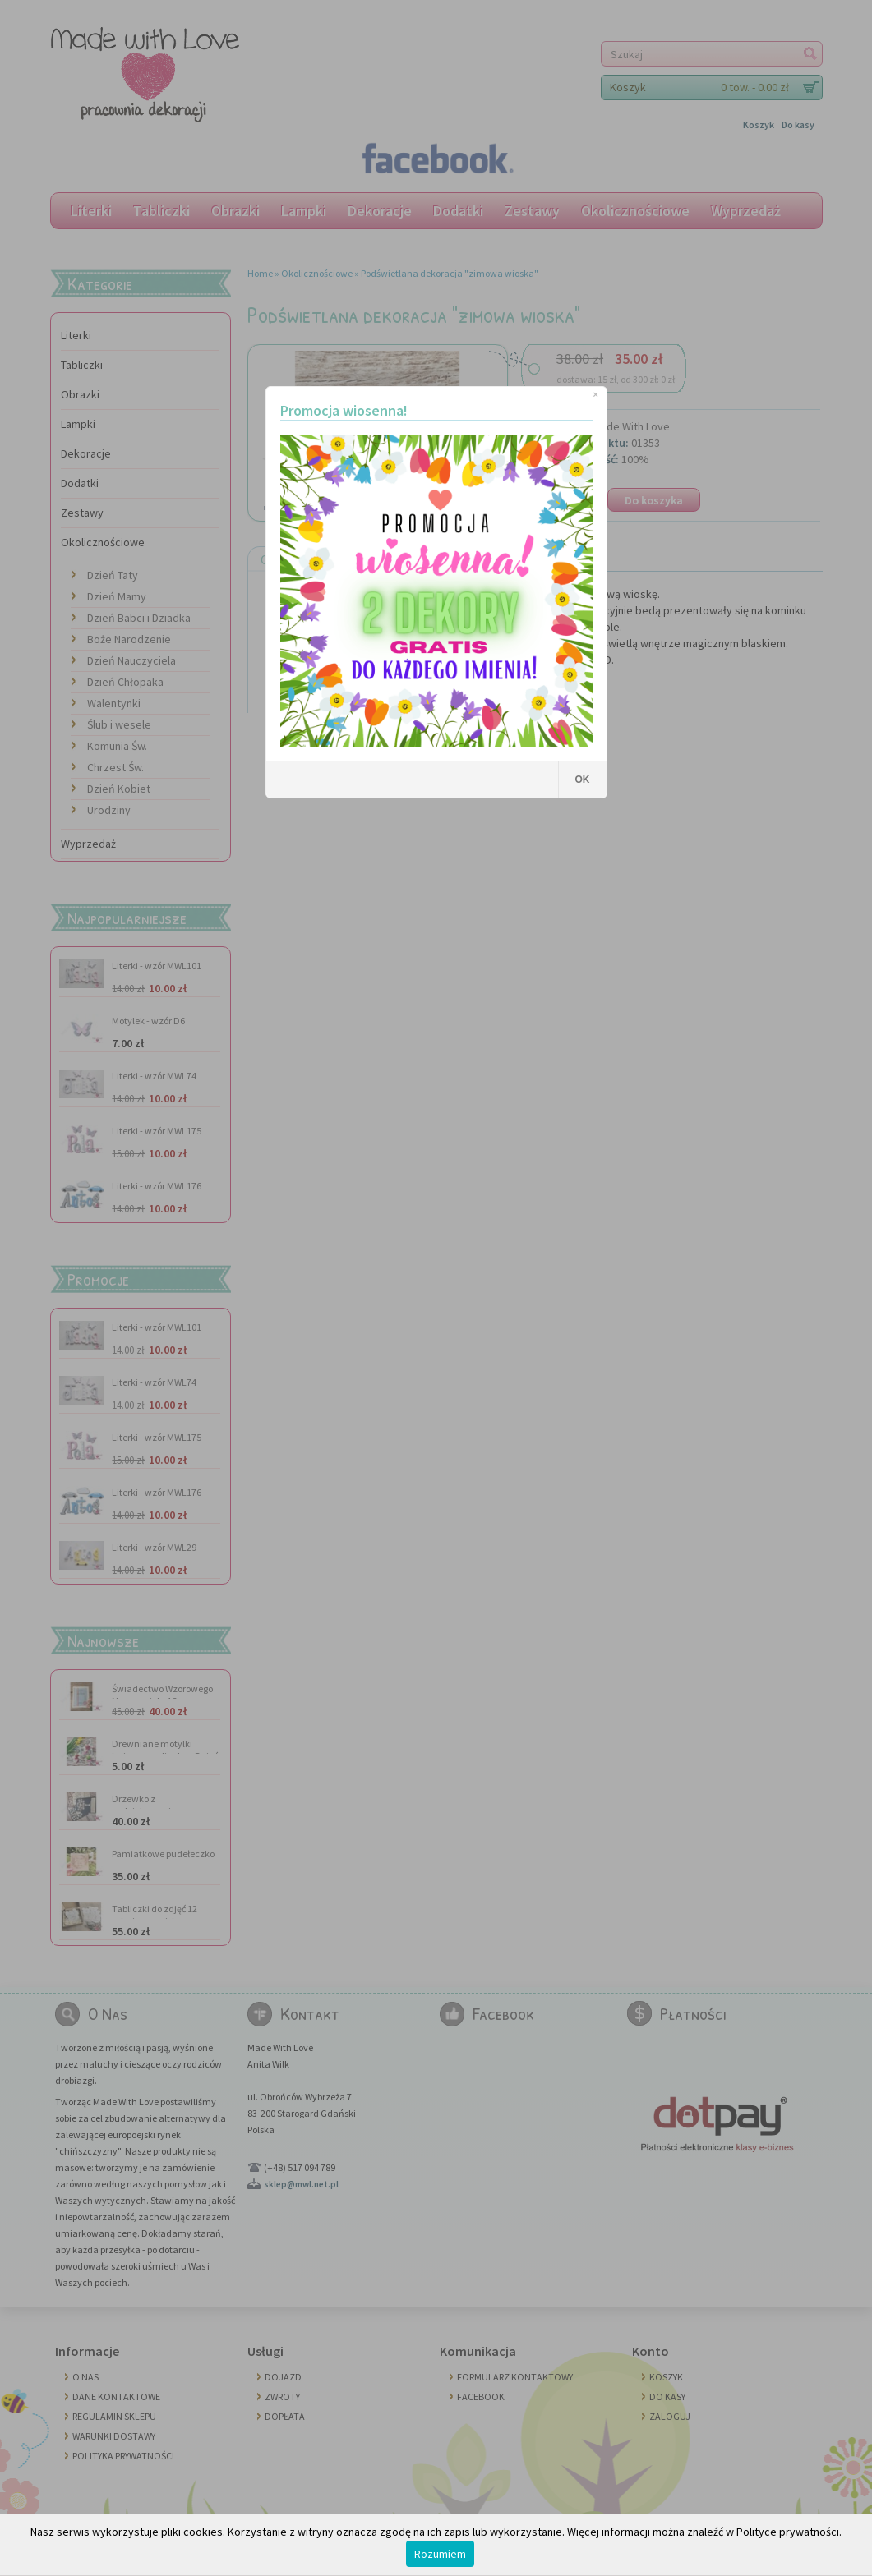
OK (582, 779)
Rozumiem (440, 2553)
